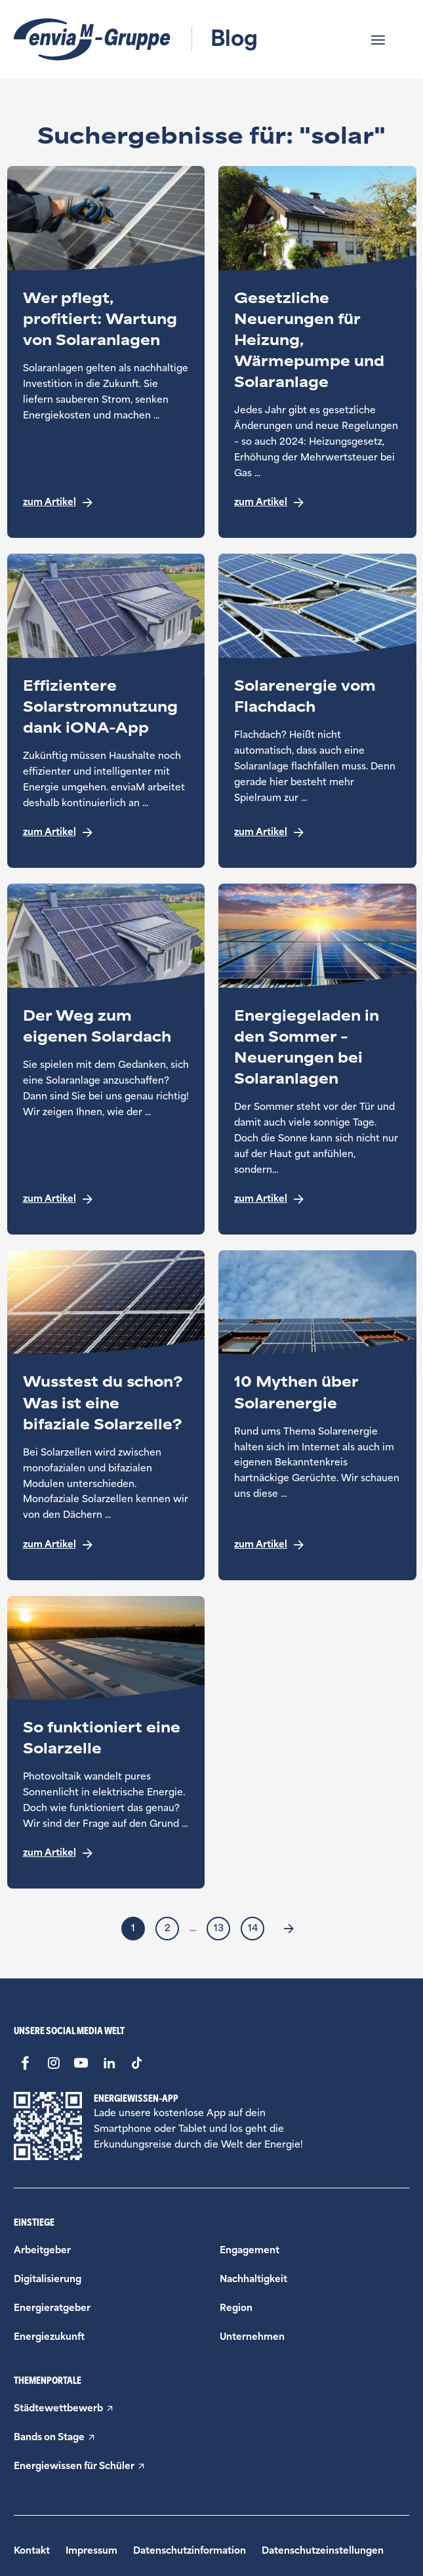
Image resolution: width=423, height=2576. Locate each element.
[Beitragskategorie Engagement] (249, 2250)
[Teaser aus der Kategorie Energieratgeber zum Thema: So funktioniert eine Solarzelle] (106, 1742)
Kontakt (32, 2550)
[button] (388, 39)
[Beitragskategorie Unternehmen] (252, 2336)
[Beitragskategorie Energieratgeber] (52, 2308)
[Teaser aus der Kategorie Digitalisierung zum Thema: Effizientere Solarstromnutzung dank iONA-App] (106, 711)
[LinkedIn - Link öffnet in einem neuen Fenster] (109, 2062)
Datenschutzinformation (189, 2550)
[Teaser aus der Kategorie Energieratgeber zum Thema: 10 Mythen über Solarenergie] (317, 1415)
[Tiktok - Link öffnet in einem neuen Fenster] (136, 2062)
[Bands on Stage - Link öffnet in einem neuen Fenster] (211, 2437)
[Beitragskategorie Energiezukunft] (49, 2336)
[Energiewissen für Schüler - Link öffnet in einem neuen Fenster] (211, 2466)
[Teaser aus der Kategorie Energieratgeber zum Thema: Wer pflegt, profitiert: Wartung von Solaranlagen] (106, 352)
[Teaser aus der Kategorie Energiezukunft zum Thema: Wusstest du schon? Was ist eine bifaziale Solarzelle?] (106, 1415)
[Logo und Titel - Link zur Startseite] (136, 39)
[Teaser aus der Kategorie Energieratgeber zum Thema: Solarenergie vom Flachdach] (317, 711)
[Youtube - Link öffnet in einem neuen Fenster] (81, 2062)
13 (219, 1928)
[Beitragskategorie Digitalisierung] (47, 2279)
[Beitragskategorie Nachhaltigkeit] (253, 2279)
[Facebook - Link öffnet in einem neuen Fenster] (25, 2062)
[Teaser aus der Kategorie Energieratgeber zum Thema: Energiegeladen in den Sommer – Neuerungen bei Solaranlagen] (317, 1059)
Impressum (91, 2550)
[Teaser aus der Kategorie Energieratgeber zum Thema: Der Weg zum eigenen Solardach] (106, 1059)
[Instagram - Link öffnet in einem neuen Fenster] (53, 2062)
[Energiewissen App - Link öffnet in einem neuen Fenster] (48, 2126)
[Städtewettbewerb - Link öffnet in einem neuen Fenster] (211, 2409)
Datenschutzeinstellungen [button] (323, 2550)
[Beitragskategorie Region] (236, 2308)
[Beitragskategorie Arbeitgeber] (42, 2250)
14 (253, 1928)
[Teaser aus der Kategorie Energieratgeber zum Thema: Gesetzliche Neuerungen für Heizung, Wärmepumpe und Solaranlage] (317, 352)
